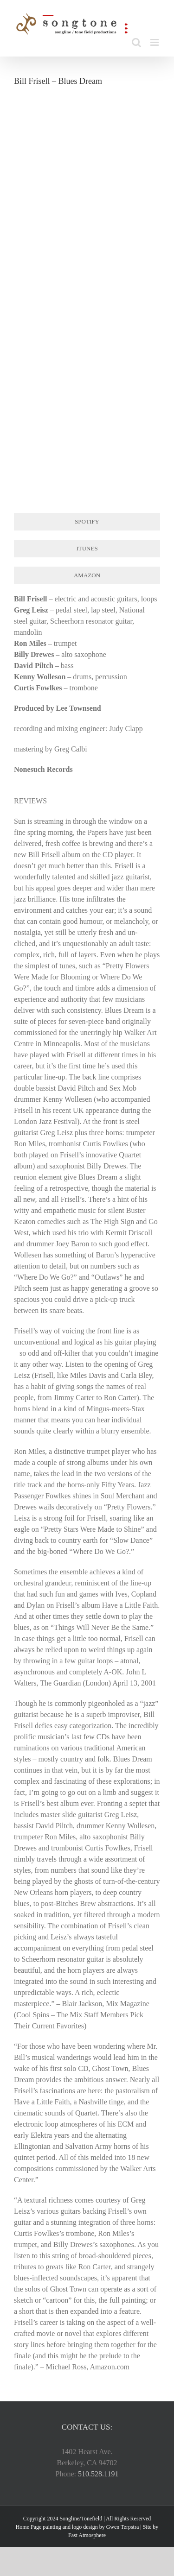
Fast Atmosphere (87, 2535)
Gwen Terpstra (122, 2527)
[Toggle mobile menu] (155, 42)
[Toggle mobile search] (136, 42)
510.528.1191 (98, 2474)
